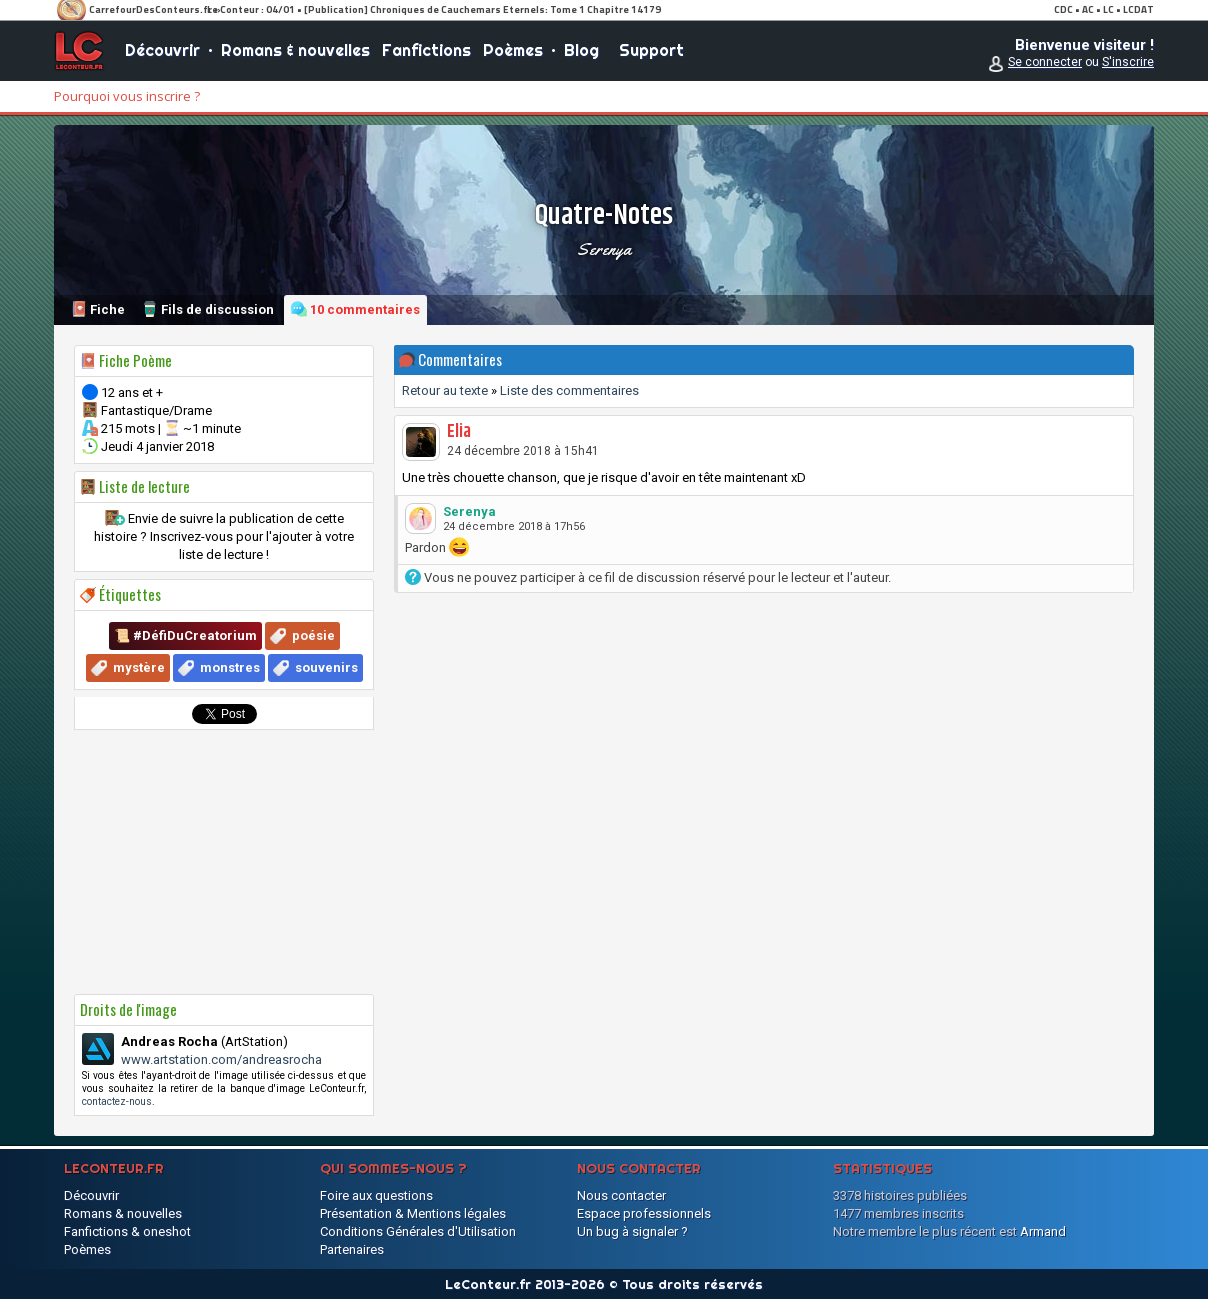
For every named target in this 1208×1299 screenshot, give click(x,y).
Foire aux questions (376, 1195)
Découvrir (162, 50)
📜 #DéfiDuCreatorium (185, 635)
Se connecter (1045, 62)
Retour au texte (445, 390)
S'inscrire (1128, 62)
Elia (459, 432)
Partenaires (352, 1249)
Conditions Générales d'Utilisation (418, 1231)
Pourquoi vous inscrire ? (127, 96)
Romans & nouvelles (295, 50)
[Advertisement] (224, 862)
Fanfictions (426, 50)
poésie (313, 635)
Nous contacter (621, 1195)
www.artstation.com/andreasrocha (221, 1059)
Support (651, 50)
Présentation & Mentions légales (413, 1213)
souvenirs (326, 667)
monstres (230, 667)
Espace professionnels (644, 1213)
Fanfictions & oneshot (127, 1231)
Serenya (604, 249)
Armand (1043, 1231)
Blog (581, 50)
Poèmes (513, 50)
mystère (139, 667)
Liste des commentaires (569, 390)
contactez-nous (117, 1101)
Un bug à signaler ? (632, 1231)
